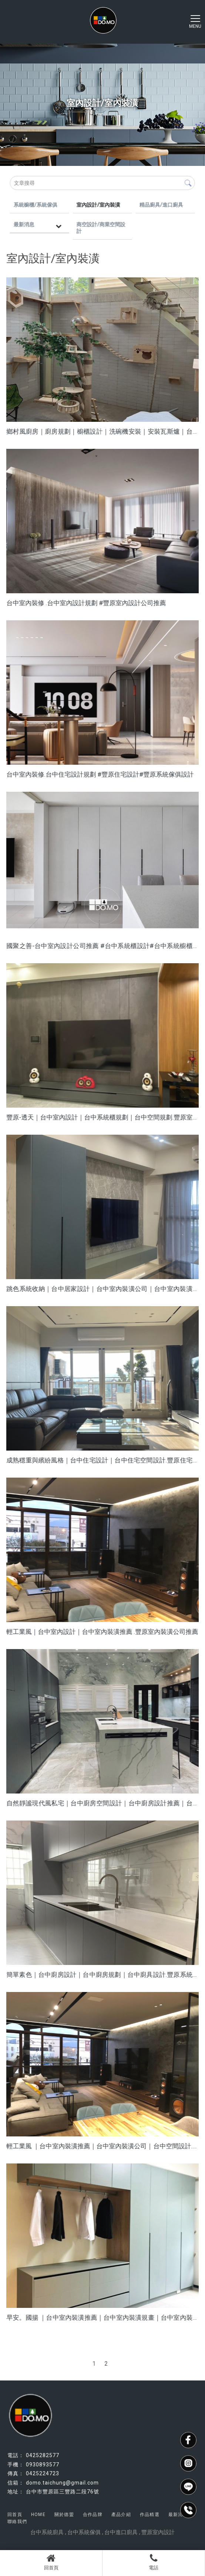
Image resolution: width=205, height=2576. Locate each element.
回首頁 (51, 2561)
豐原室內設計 (158, 2532)
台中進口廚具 (121, 2532)
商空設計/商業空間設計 (100, 227)
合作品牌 (93, 2514)
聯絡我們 (17, 2521)
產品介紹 (121, 2514)
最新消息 (23, 224)
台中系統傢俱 (84, 2532)
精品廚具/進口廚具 (161, 205)
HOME (38, 2514)
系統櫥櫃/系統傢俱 (35, 205)
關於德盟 (64, 2514)
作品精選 (150, 2514)
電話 (153, 2561)
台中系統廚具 (47, 2532)
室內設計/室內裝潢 (98, 205)
